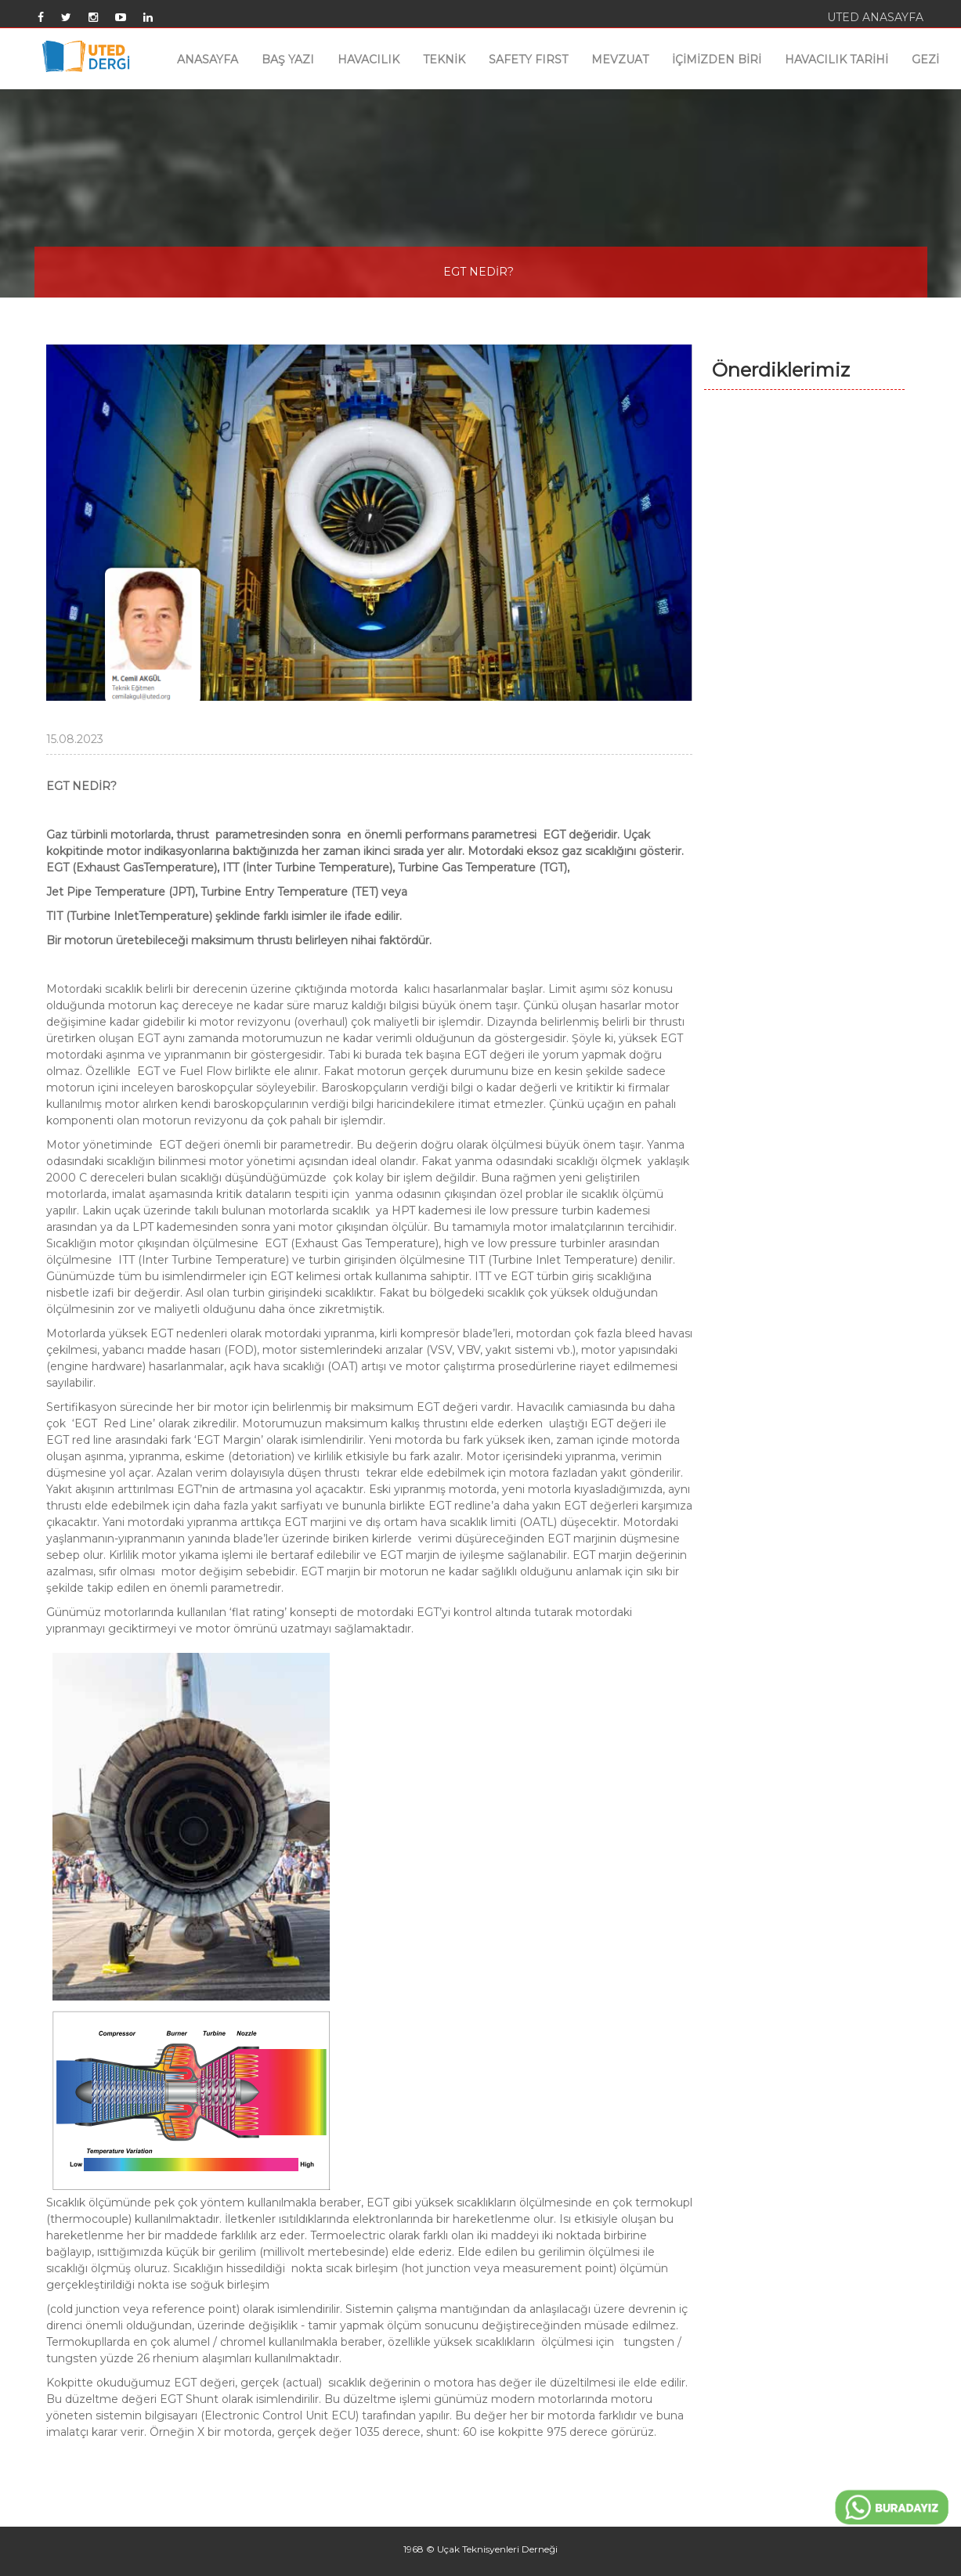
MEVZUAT (619, 59)
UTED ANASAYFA (875, 17)
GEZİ (925, 59)
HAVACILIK (368, 59)
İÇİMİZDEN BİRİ (716, 59)
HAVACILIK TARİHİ (836, 59)
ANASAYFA (207, 59)
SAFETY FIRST (528, 59)
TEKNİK (444, 59)
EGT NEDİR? (478, 272)
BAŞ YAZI (288, 59)
